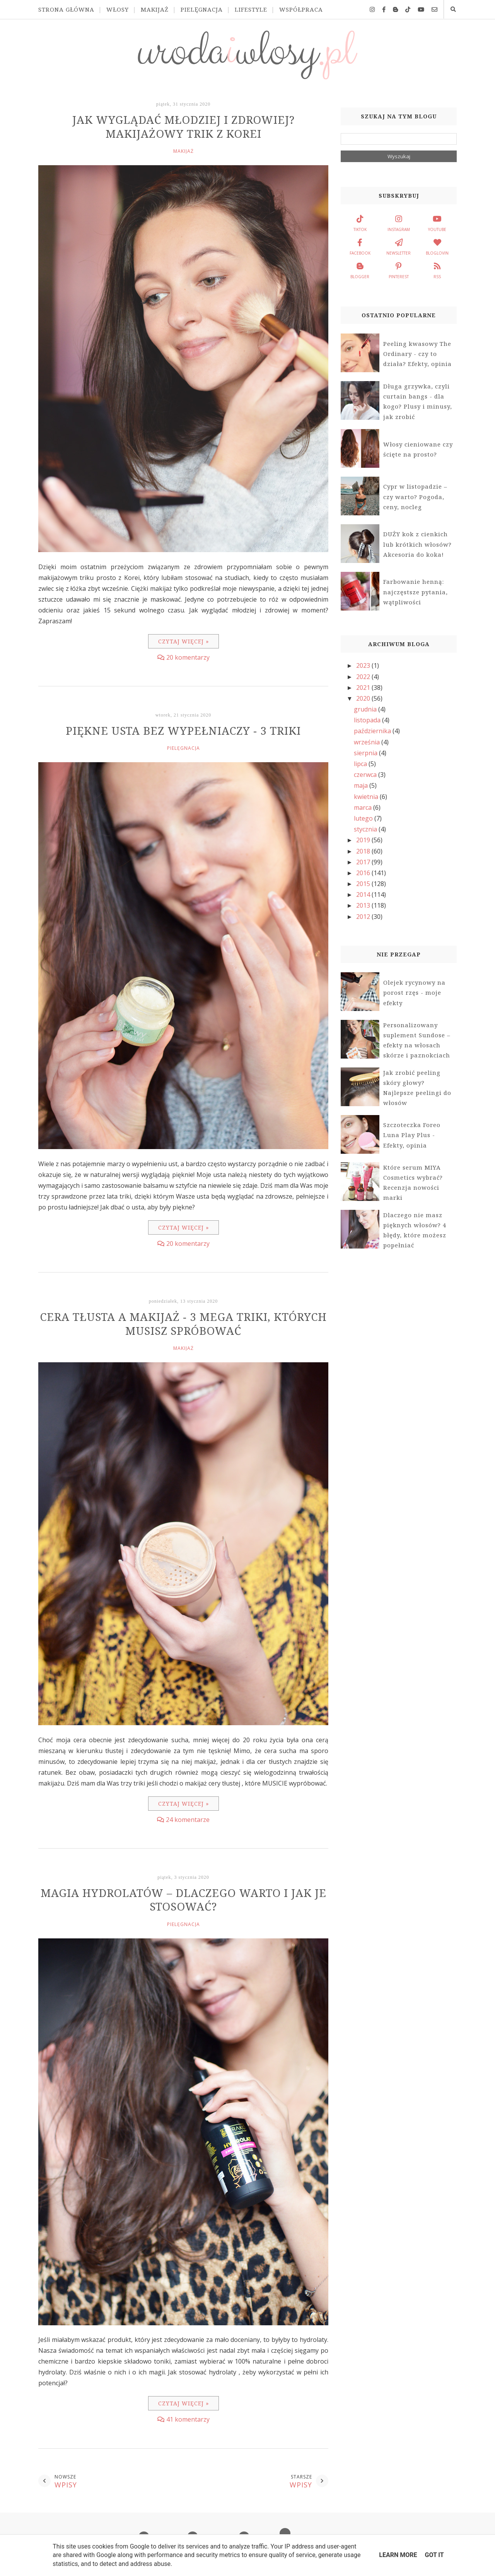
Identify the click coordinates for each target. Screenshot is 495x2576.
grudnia (366, 709)
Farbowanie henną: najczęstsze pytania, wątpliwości (415, 592)
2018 (364, 851)
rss (437, 269)
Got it (434, 2555)
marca (363, 807)
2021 (364, 687)
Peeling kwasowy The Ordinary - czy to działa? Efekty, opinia (417, 354)
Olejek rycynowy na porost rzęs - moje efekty (414, 992)
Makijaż (155, 9)
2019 (364, 840)
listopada (368, 720)
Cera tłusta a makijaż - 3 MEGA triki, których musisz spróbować (183, 1323)
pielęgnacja (183, 748)
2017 (364, 862)
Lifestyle (251, 9)
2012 (364, 916)
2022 (364, 676)
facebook (360, 246)
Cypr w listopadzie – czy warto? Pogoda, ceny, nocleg (415, 496)
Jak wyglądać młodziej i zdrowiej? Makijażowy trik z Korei (183, 126)
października (373, 731)
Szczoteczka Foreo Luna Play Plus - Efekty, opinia (411, 1135)
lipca (361, 763)
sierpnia (366, 753)
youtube (437, 222)
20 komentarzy (188, 657)
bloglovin (437, 246)
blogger (359, 269)
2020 (364, 698)
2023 (364, 665)
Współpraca (301, 9)
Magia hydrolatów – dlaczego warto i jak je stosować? (183, 1899)
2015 (364, 883)
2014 (364, 894)
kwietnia (367, 796)
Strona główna (66, 9)
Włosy (117, 9)
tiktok (360, 222)
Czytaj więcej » (183, 641)
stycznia (366, 829)
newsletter (398, 246)
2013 (364, 905)
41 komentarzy (188, 2419)
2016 (364, 873)
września (367, 742)
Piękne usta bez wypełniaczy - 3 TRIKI (183, 730)
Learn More (398, 2555)
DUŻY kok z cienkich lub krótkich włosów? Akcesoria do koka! (417, 544)
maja (361, 785)
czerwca (366, 774)
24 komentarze (188, 1819)
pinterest (399, 269)
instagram (398, 222)
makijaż (183, 151)
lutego (364, 818)
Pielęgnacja (202, 9)
